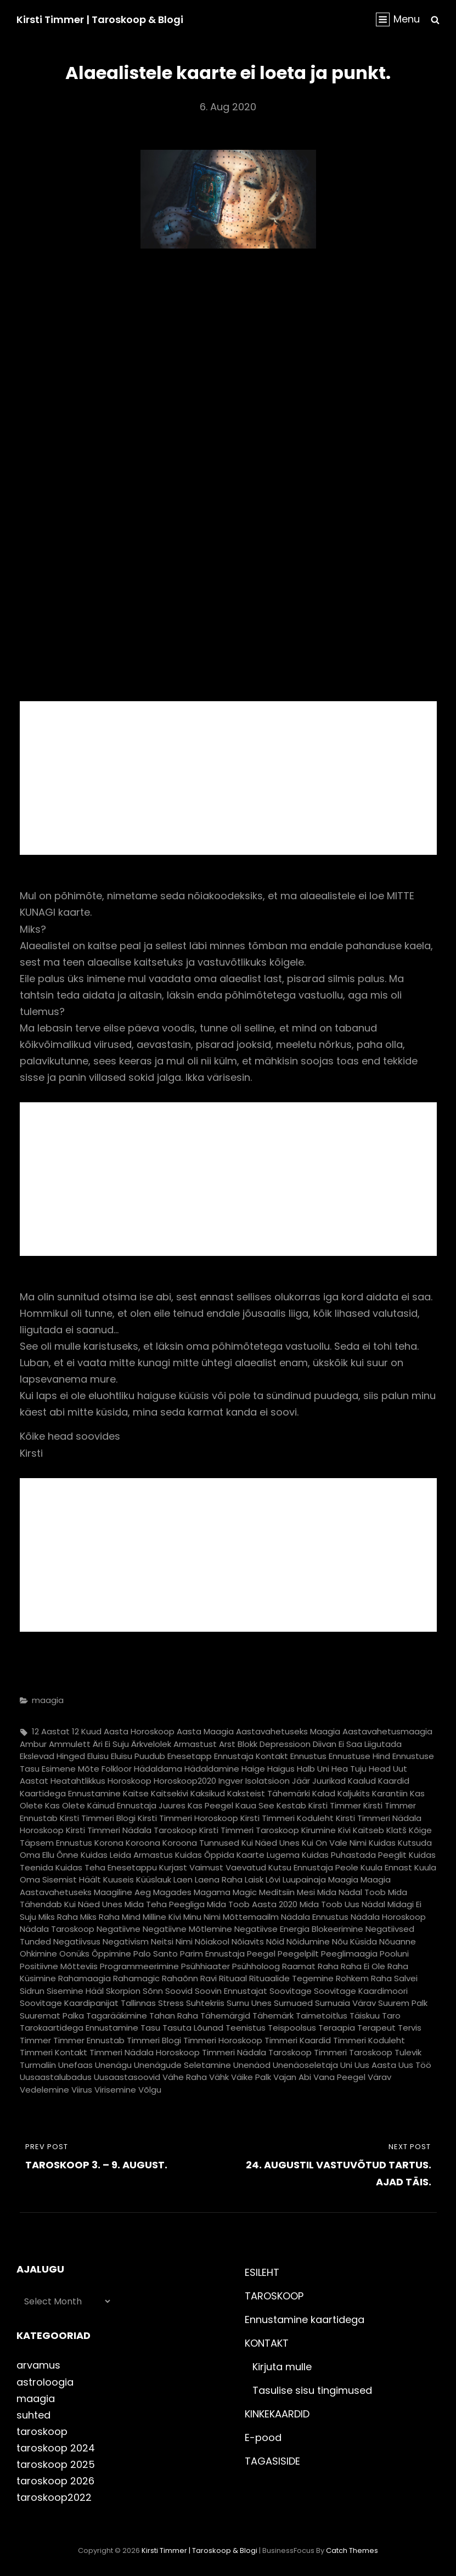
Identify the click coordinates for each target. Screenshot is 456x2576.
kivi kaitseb (361, 1830)
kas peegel (210, 1805)
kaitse (136, 1793)
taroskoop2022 (54, 2497)
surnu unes (249, 2003)
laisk (254, 1879)
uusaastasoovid (127, 2077)
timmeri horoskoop (222, 2040)
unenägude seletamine (182, 2065)
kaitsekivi (169, 1793)
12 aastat (51, 1731)
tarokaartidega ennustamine (79, 2027)
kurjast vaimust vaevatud (212, 1867)
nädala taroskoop (57, 1929)
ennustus (308, 1756)
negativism (126, 1941)
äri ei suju (111, 1744)
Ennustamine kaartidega (304, 2319)
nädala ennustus (314, 1917)
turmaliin (38, 2065)
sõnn (153, 1991)
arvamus (38, 2365)
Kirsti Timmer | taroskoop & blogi (99, 19)
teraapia (336, 2027)
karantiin (390, 1793)
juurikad (329, 1780)
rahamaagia (84, 1978)
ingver (230, 1780)
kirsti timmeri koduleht (287, 1818)
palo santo (155, 1953)
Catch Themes (352, 2550)
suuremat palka (52, 2015)
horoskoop (129, 1780)
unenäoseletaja (305, 2065)
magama (212, 1892)
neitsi (162, 1941)
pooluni (394, 1953)
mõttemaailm (251, 1917)
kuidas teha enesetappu (106, 1867)
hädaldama (158, 1768)
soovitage (290, 1991)
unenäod (252, 2065)
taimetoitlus (321, 2015)
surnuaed (293, 2003)
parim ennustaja (212, 1953)
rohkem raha (364, 1978)
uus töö (414, 2065)
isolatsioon (267, 1780)
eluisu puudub (138, 1756)
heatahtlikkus (77, 1780)
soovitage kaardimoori (361, 1991)
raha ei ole (363, 1966)
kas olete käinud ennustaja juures (115, 1805)
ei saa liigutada (370, 1744)
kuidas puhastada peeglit (354, 1855)
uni (346, 2065)
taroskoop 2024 (55, 2448)
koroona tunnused (200, 1842)
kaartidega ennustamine (70, 1793)
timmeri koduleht (369, 2040)
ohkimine (38, 1953)
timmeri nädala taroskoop (257, 2052)
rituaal (233, 1978)
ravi (208, 1978)
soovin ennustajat (231, 1991)
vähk (219, 2077)
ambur (33, 1744)
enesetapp (189, 1756)
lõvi (273, 1879)
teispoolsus (292, 2027)
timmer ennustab (89, 2040)
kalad (323, 1793)
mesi (306, 1892)
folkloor (117, 1768)
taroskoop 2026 (55, 2481)
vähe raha (184, 2077)
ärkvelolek (151, 1744)
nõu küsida (354, 1941)
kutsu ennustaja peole (313, 1867)
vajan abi (292, 2077)
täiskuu (365, 2015)
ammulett (70, 1744)
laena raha (219, 1879)
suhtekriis (205, 2003)
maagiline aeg (122, 1892)
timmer (35, 2040)
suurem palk (402, 2003)
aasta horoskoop (139, 1731)
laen (183, 1879)
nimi (184, 1941)
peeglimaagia (349, 1953)
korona (108, 1842)
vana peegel (339, 2077)
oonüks (74, 1953)
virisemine (115, 2089)
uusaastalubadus (56, 2077)
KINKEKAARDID (277, 2414)
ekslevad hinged (52, 1756)
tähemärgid (225, 2015)
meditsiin (277, 1892)
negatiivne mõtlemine (187, 1929)
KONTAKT (267, 2343)
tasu (150, 2027)
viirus (81, 2089)
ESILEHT (262, 2272)
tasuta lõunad (192, 2027)
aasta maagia (205, 1731)
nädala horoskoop (388, 1917)
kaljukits (353, 1793)
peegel (261, 1953)
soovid (179, 1991)
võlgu (149, 2089)
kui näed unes (270, 1842)
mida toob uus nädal (342, 1904)
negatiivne (118, 1929)
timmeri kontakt (53, 2052)
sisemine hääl (75, 1991)
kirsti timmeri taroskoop (249, 1830)
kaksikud (207, 1793)
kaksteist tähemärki (268, 1793)
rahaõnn (180, 1978)
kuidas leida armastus (127, 1855)
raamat (299, 1966)
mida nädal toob (351, 1892)
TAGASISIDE (272, 2461)
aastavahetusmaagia (387, 1731)
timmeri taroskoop (353, 2052)
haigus (281, 1768)
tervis (409, 2027)
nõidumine (308, 1941)
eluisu (98, 1756)
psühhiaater (205, 1966)
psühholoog (256, 1966)
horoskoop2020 (185, 1780)
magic (245, 1892)
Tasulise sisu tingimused (312, 2390)
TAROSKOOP (274, 2296)
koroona (143, 1842)
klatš (396, 1830)
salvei (406, 1978)
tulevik (408, 2052)
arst (227, 1744)
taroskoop (41, 2431)
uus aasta (375, 2065)
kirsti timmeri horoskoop (188, 1818)
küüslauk (153, 1879)
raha (328, 1966)
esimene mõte (70, 1768)
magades (172, 1892)
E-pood (263, 2437)
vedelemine (44, 2089)
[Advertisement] (230, 779)
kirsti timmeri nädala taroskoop (131, 1830)
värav (379, 2077)
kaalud (362, 1780)
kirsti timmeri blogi (98, 1818)
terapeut (376, 2027)
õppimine (111, 1953)
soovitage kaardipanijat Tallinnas (88, 2003)
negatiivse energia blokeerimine (298, 1929)
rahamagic (136, 1978)
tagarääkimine (116, 2015)
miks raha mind (110, 1917)
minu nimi (202, 1917)
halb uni (313, 1768)
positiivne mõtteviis (59, 1966)
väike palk (251, 2077)
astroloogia (45, 2382)
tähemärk (273, 2015)
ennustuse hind (359, 1756)
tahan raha (173, 2015)
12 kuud (87, 1731)
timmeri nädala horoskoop (144, 2052)
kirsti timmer (334, 1805)
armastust (195, 1744)
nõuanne (397, 1941)
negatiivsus (76, 1941)
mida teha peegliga (165, 1904)
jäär (301, 1780)
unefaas (75, 2065)
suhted (33, 2415)
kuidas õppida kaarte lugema (237, 1855)
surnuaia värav (345, 2003)
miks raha (58, 1917)
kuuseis (118, 1879)
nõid (275, 1941)
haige (253, 1768)
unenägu (113, 2065)
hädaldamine (211, 1768)
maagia (48, 1700)
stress (171, 2003)
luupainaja (304, 1879)
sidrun (32, 1991)
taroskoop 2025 (55, 2464)
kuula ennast (386, 1867)
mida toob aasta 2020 (252, 1904)
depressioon (285, 1744)
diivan (324, 1744)
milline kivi (162, 1917)
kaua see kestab (270, 1805)
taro (391, 2015)
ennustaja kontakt (251, 1756)
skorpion (123, 1991)
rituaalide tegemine (291, 1978)
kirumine (318, 1830)
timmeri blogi (154, 2040)
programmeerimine (139, 1966)
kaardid (393, 1780)
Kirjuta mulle (282, 2367)
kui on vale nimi (334, 1842)
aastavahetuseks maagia (288, 1731)
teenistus (246, 2027)
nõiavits (248, 1941)
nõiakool (212, 1941)
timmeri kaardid (297, 2040)
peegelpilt (298, 1953)
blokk (247, 1744)
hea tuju (349, 1768)
